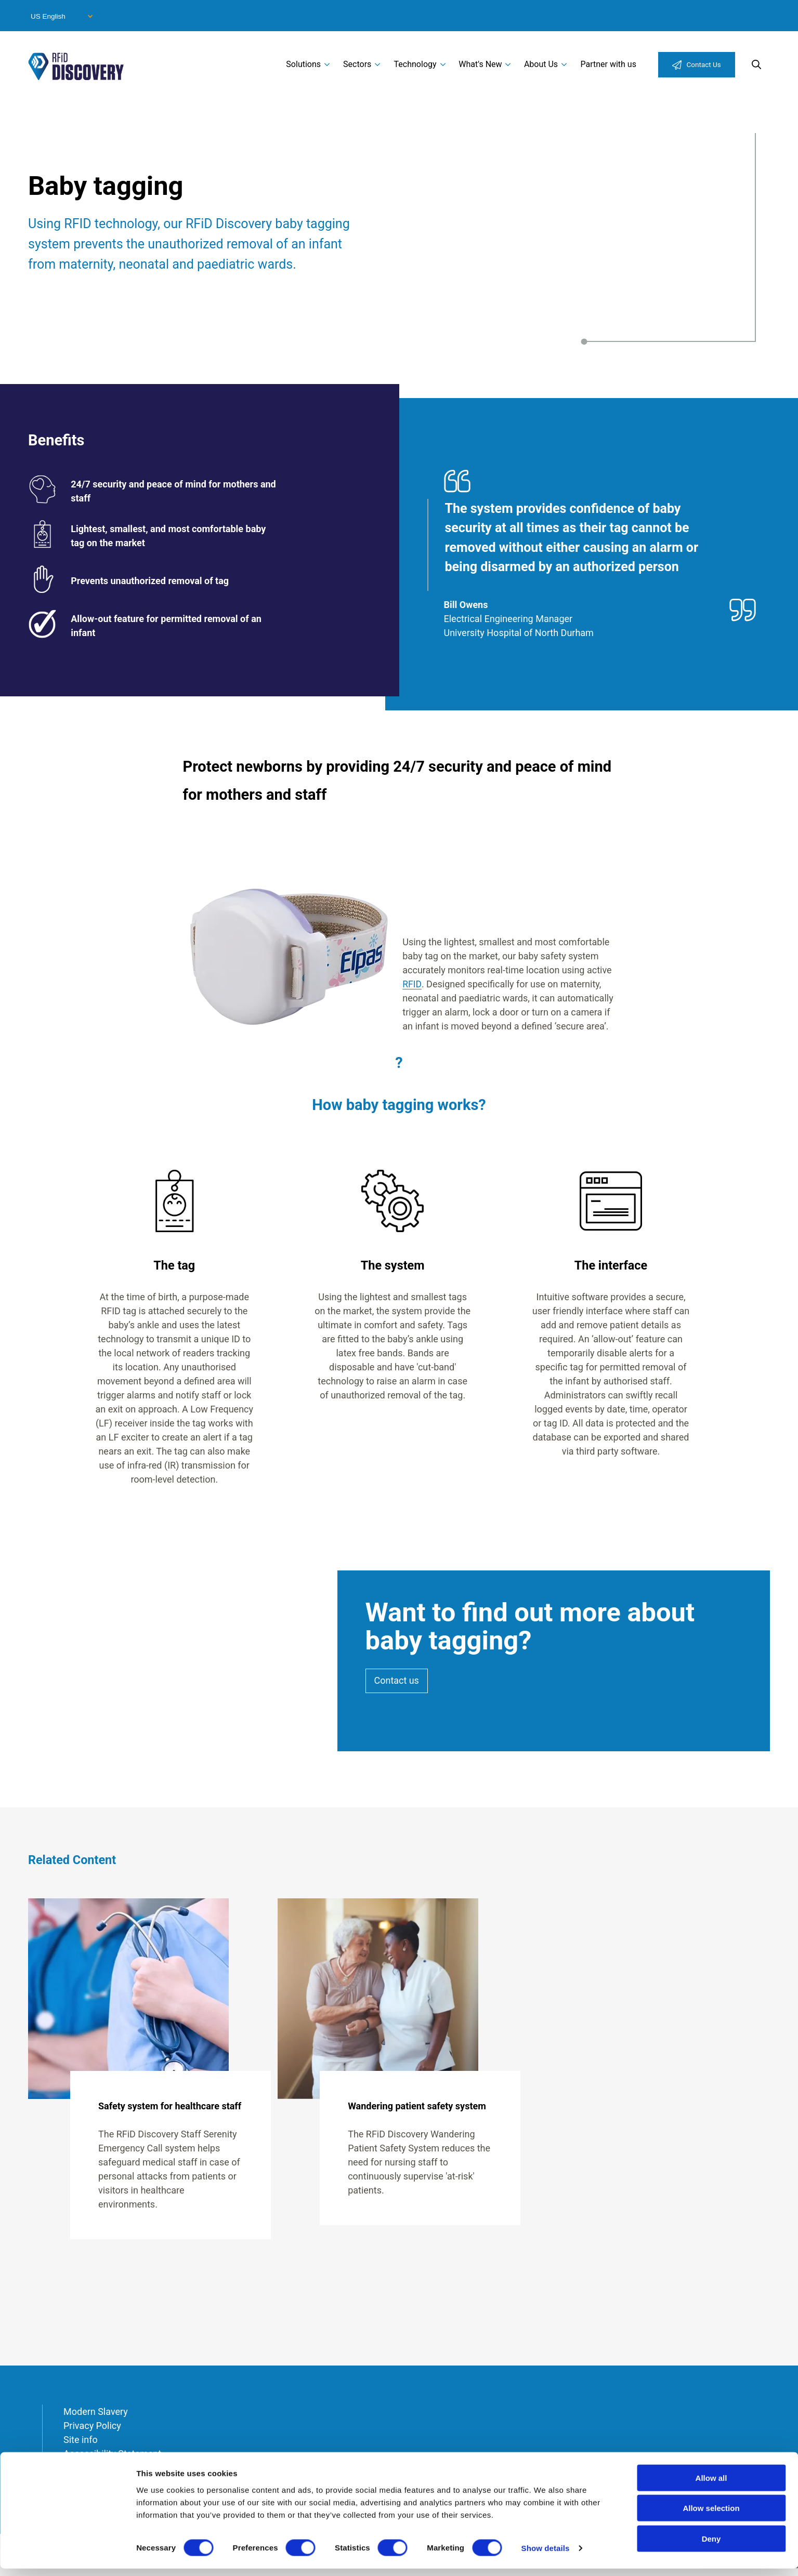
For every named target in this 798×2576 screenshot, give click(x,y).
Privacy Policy (92, 2425)
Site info (80, 2439)
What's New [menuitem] (480, 64)
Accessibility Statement (112, 2453)
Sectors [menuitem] (357, 64)
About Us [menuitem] (541, 64)
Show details (545, 2555)
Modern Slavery (95, 2411)
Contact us (397, 1680)
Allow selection (711, 2515)
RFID (412, 984)
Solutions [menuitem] (303, 64)
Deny (711, 2545)
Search (756, 64)
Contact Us (704, 64)
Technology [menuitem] (415, 64)
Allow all (711, 2484)
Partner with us (608, 64)
